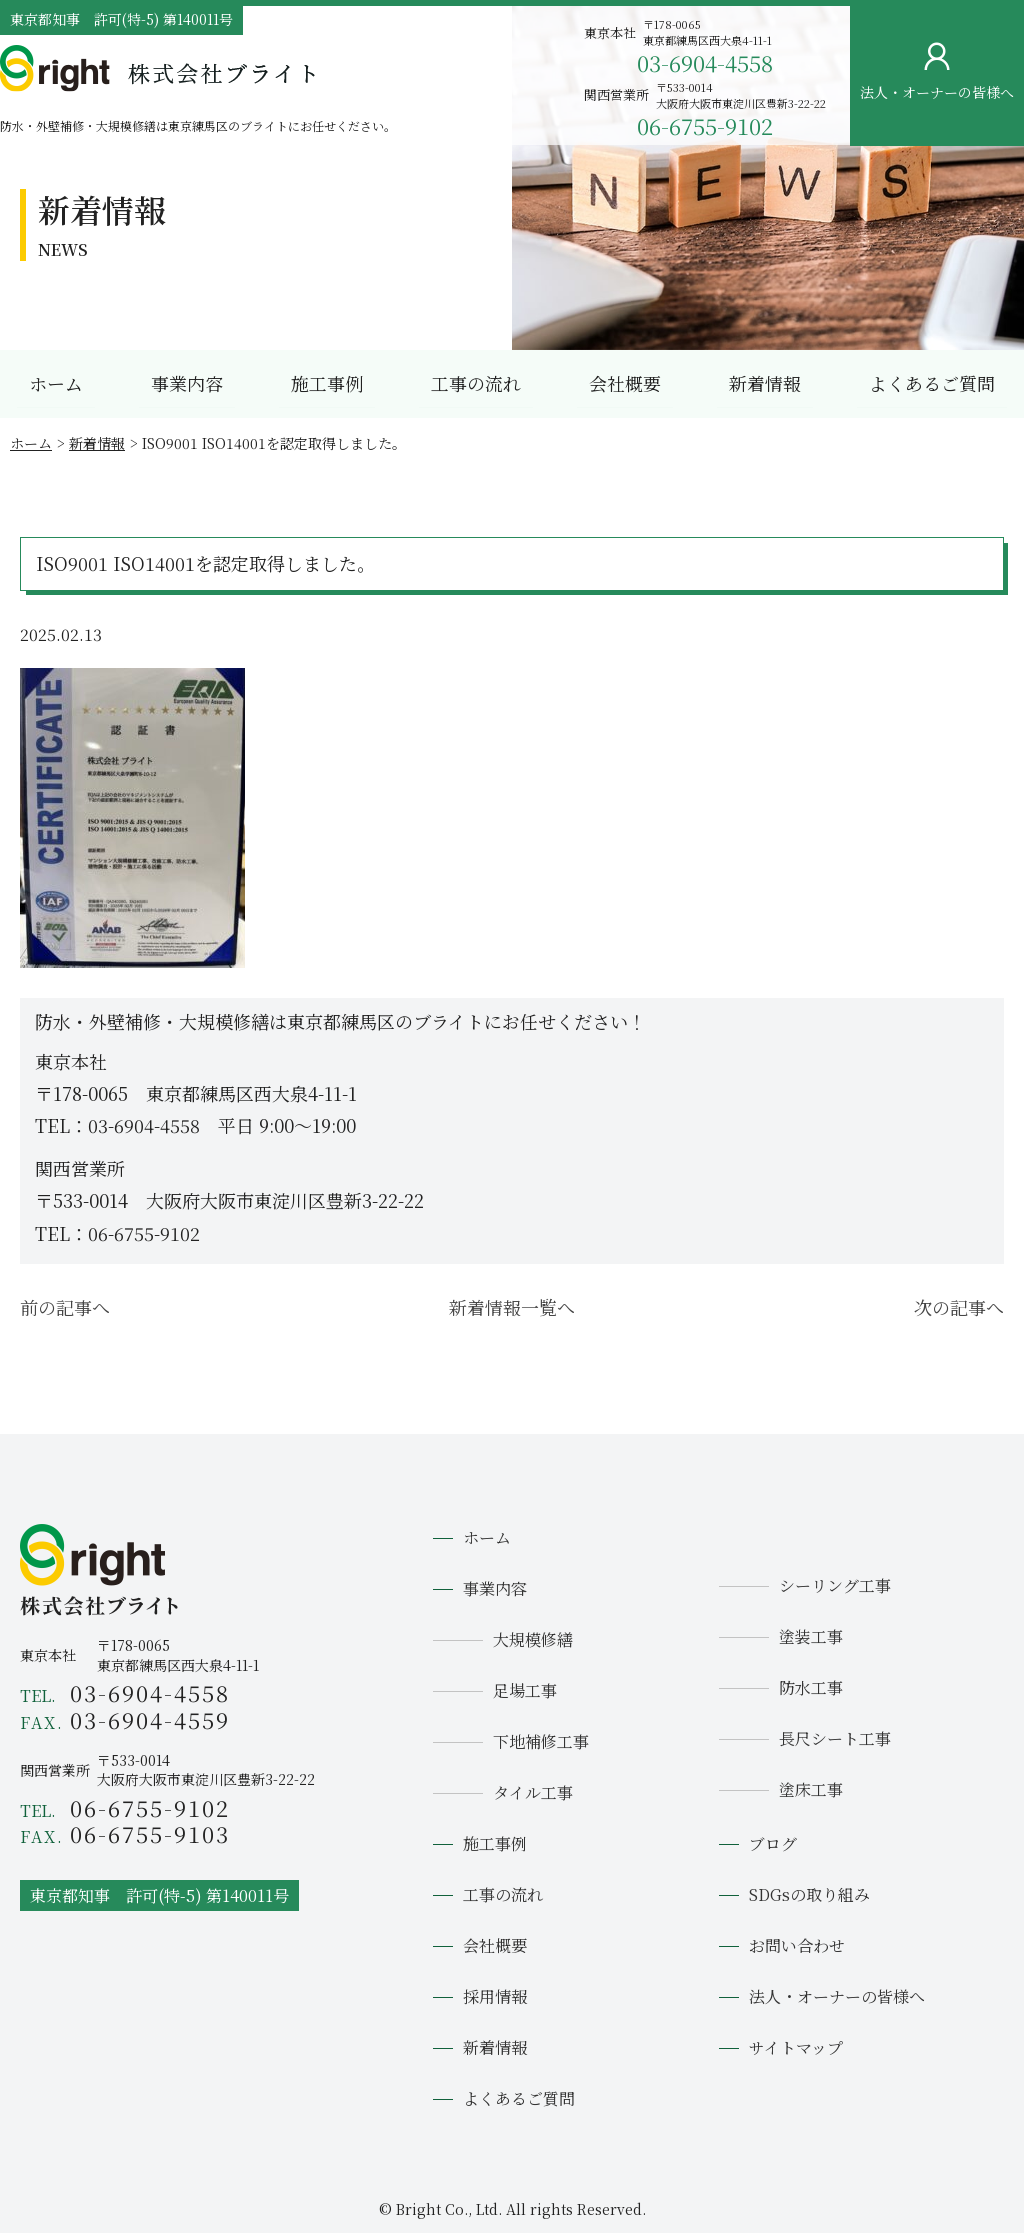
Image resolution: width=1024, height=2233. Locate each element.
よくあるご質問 (932, 383)
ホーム (56, 383)
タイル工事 (533, 1792)
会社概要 (625, 383)
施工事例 (327, 383)
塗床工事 (811, 1789)
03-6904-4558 (705, 62)
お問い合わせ (990, 308)
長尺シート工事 (835, 1738)
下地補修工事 (541, 1741)
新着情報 (765, 383)
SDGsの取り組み (809, 1894)
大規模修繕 (533, 1639)
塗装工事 (811, 1636)
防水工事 (811, 1687)
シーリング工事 (835, 1585)
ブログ (773, 1843)
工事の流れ (476, 383)
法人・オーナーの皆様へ (837, 1996)
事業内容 (187, 383)
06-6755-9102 (705, 125)
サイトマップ (796, 2047)
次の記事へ (959, 1307)
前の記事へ (65, 1307)
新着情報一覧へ (512, 1307)
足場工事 (525, 1690)
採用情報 (495, 1996)
